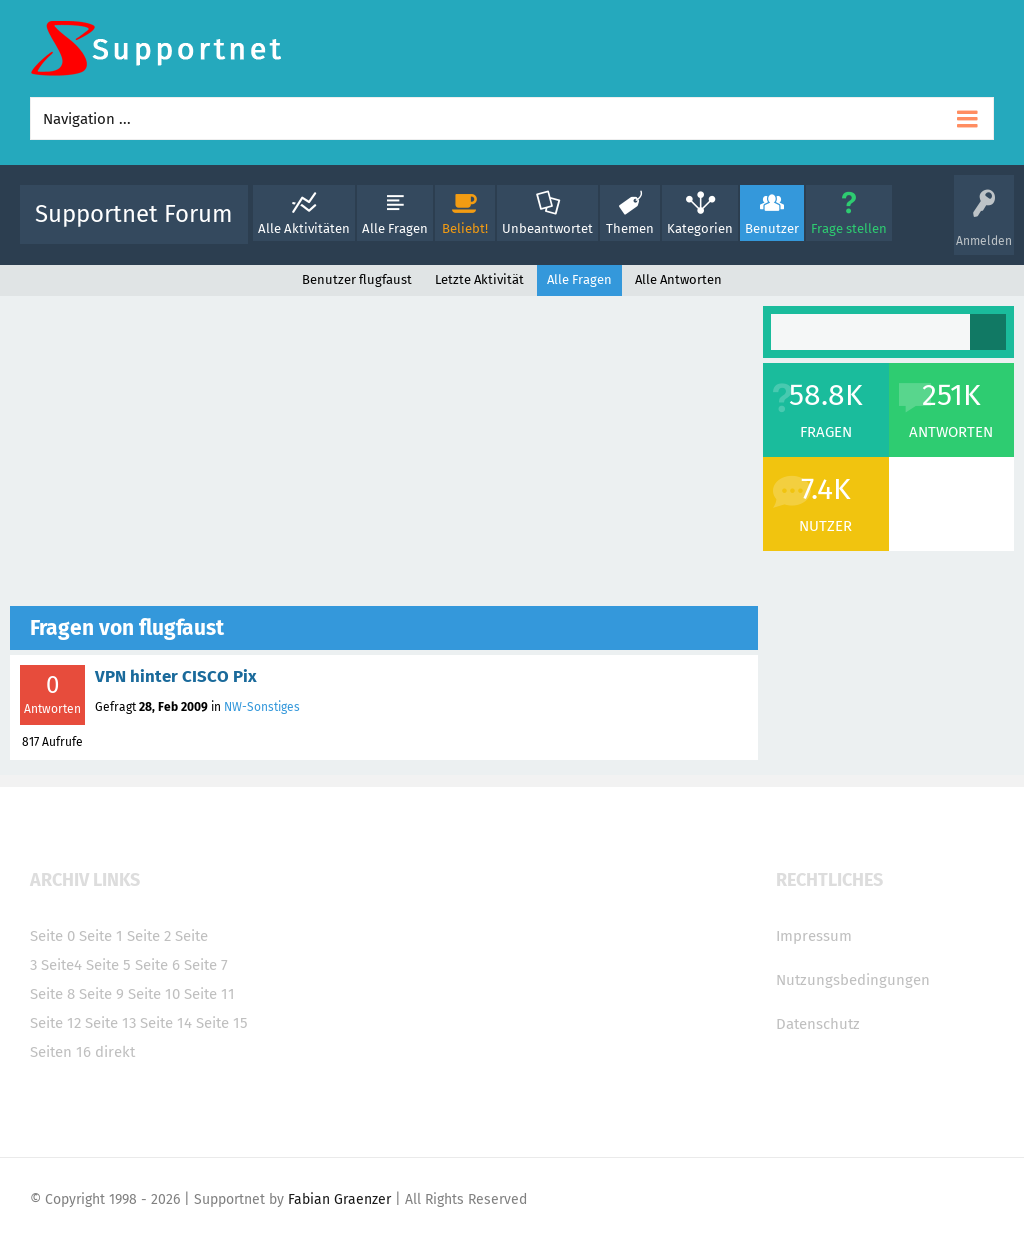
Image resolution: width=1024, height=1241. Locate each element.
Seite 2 (149, 936)
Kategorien (700, 228)
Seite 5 (108, 965)
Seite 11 (209, 994)
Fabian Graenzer (339, 1199)
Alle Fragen (395, 228)
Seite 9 (101, 994)
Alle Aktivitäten (304, 228)
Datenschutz (818, 1024)
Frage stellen (849, 228)
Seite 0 (52, 936)
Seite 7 (206, 965)
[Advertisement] (384, 456)
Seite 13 (110, 1023)
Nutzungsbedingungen (853, 980)
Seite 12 (55, 1023)
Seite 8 (52, 994)
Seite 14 (166, 1023)
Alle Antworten (678, 279)
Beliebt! (465, 228)
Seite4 (61, 965)
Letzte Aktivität (479, 279)
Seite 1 (101, 936)
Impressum (814, 936)
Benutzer (772, 228)
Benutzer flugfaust (357, 279)
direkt (115, 1052)
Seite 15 (222, 1023)
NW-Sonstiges (262, 707)
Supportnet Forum (134, 214)
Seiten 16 (60, 1052)
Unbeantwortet (547, 228)
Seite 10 (154, 994)
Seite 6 (157, 965)
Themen (630, 228)
